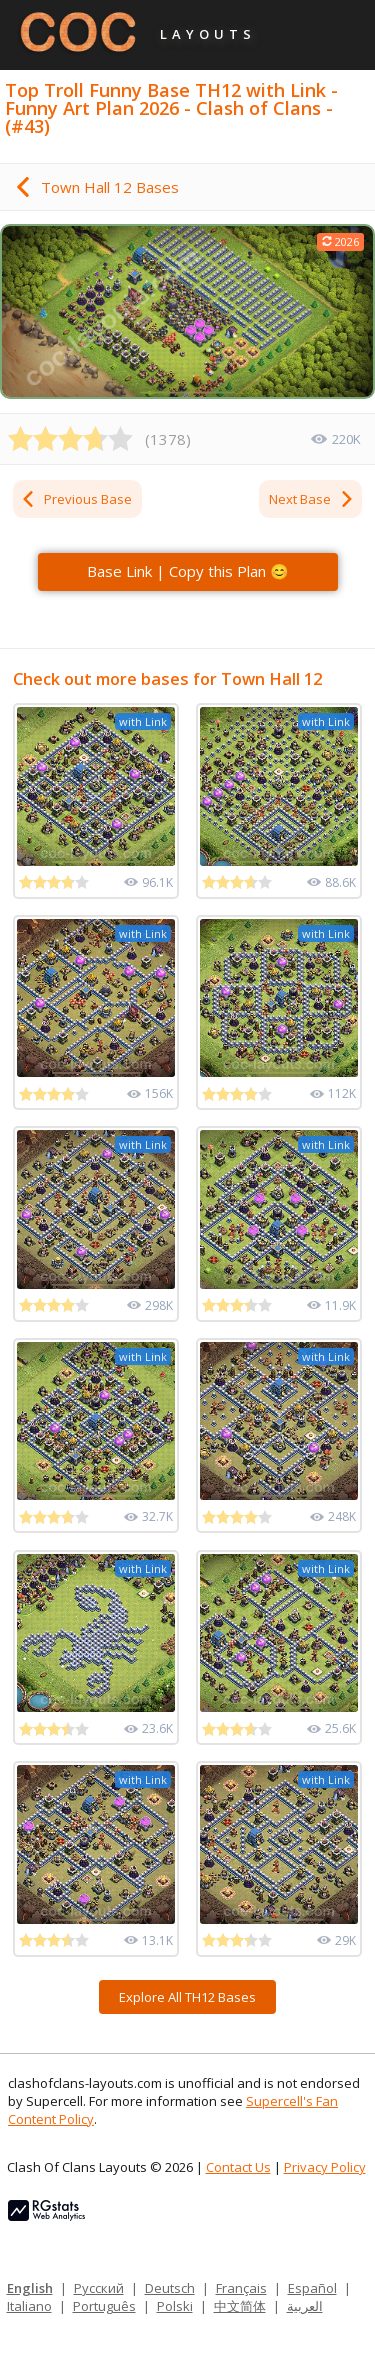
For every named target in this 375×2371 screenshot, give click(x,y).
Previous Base (76, 499)
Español (312, 2288)
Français (241, 2288)
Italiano (29, 2306)
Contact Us (238, 2167)
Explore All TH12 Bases (187, 1997)
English (30, 2288)
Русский (99, 2288)
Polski (175, 2306)
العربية (305, 2306)
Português (104, 2306)
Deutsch (170, 2288)
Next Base (312, 499)
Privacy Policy (325, 2167)
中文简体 (240, 2306)
